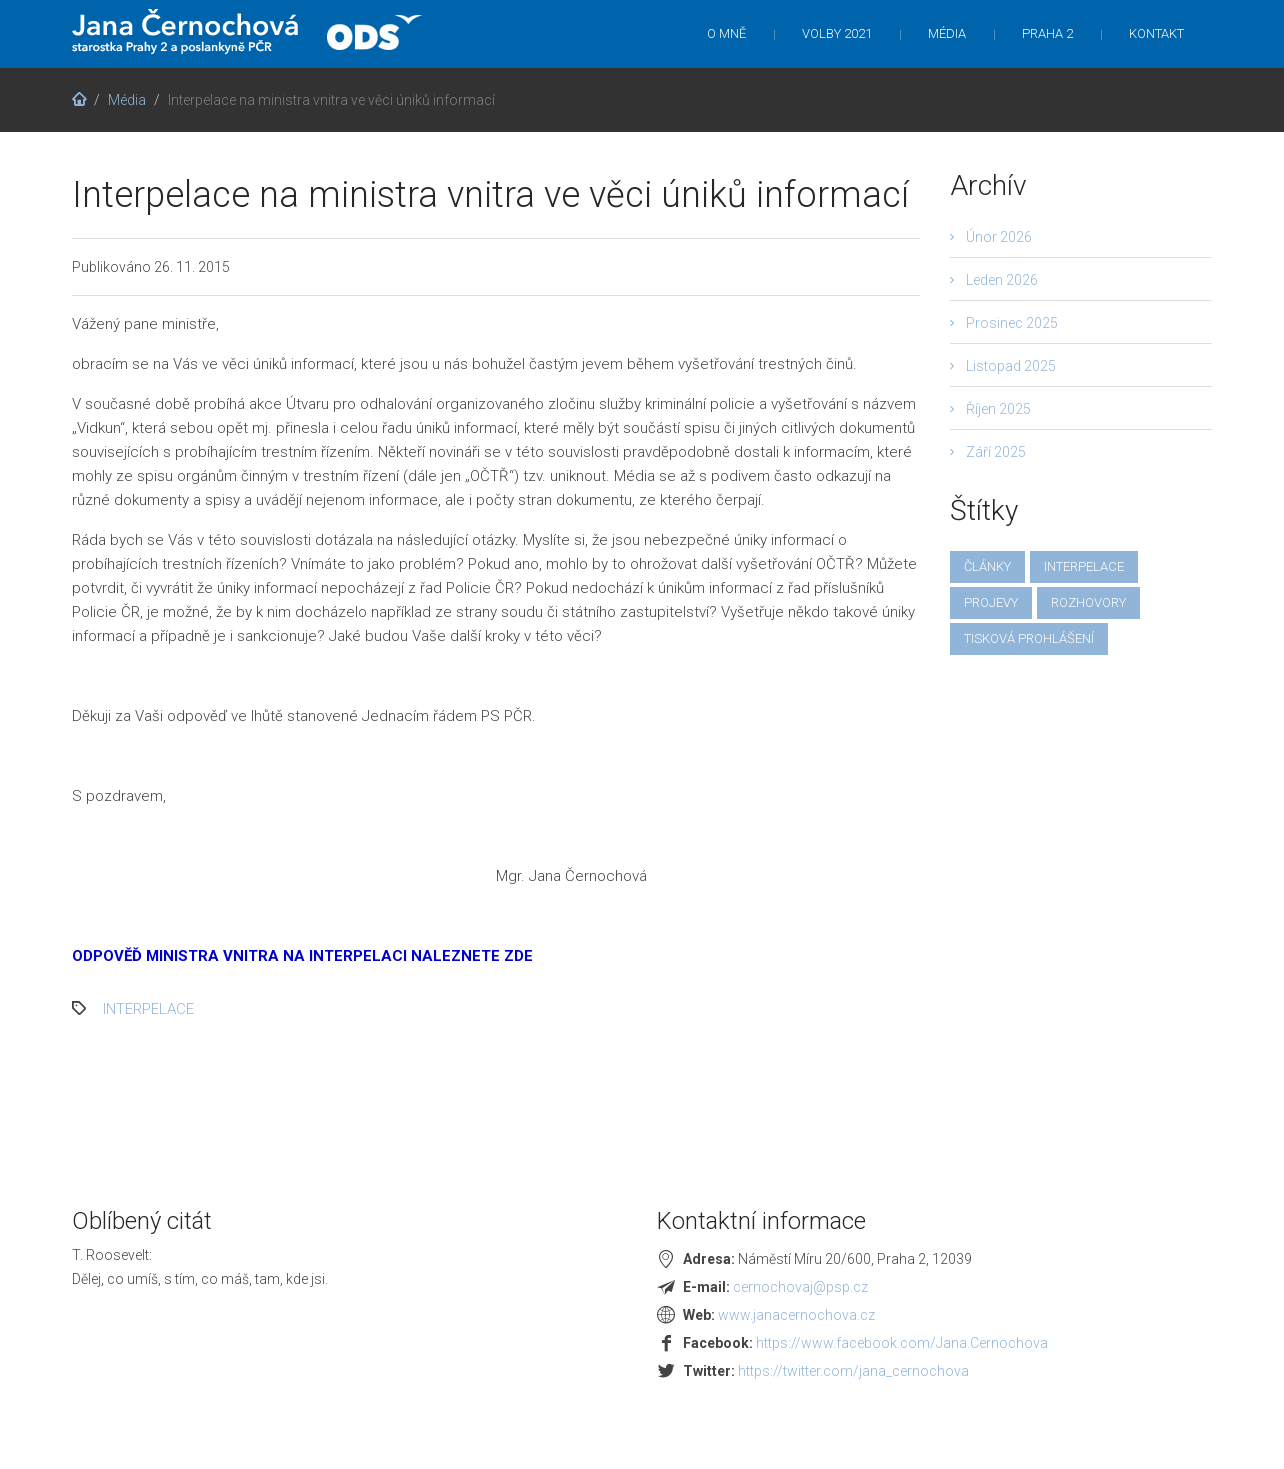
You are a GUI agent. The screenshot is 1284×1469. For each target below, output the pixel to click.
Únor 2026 (999, 237)
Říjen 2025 (998, 409)
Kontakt (1156, 33)
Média (947, 33)
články (987, 566)
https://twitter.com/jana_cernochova (853, 1371)
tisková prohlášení (1029, 638)
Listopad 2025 (1011, 366)
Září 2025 (996, 452)
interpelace (148, 1009)
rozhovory (1088, 602)
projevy (991, 602)
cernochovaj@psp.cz (800, 1287)
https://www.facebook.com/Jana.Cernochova (902, 1343)
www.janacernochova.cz (796, 1315)
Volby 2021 (837, 33)
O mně (726, 33)
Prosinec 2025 (1012, 323)
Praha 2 (1047, 33)
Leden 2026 (1002, 280)
